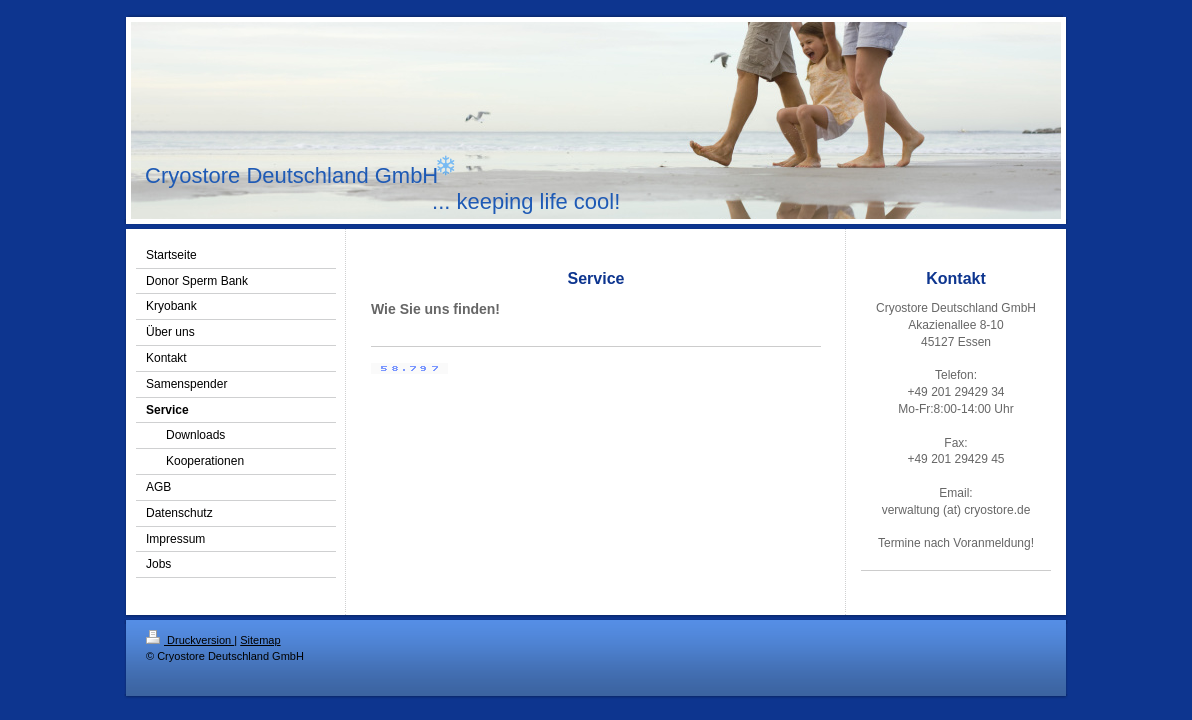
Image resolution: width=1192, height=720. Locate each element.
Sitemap (260, 640)
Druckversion (190, 640)
